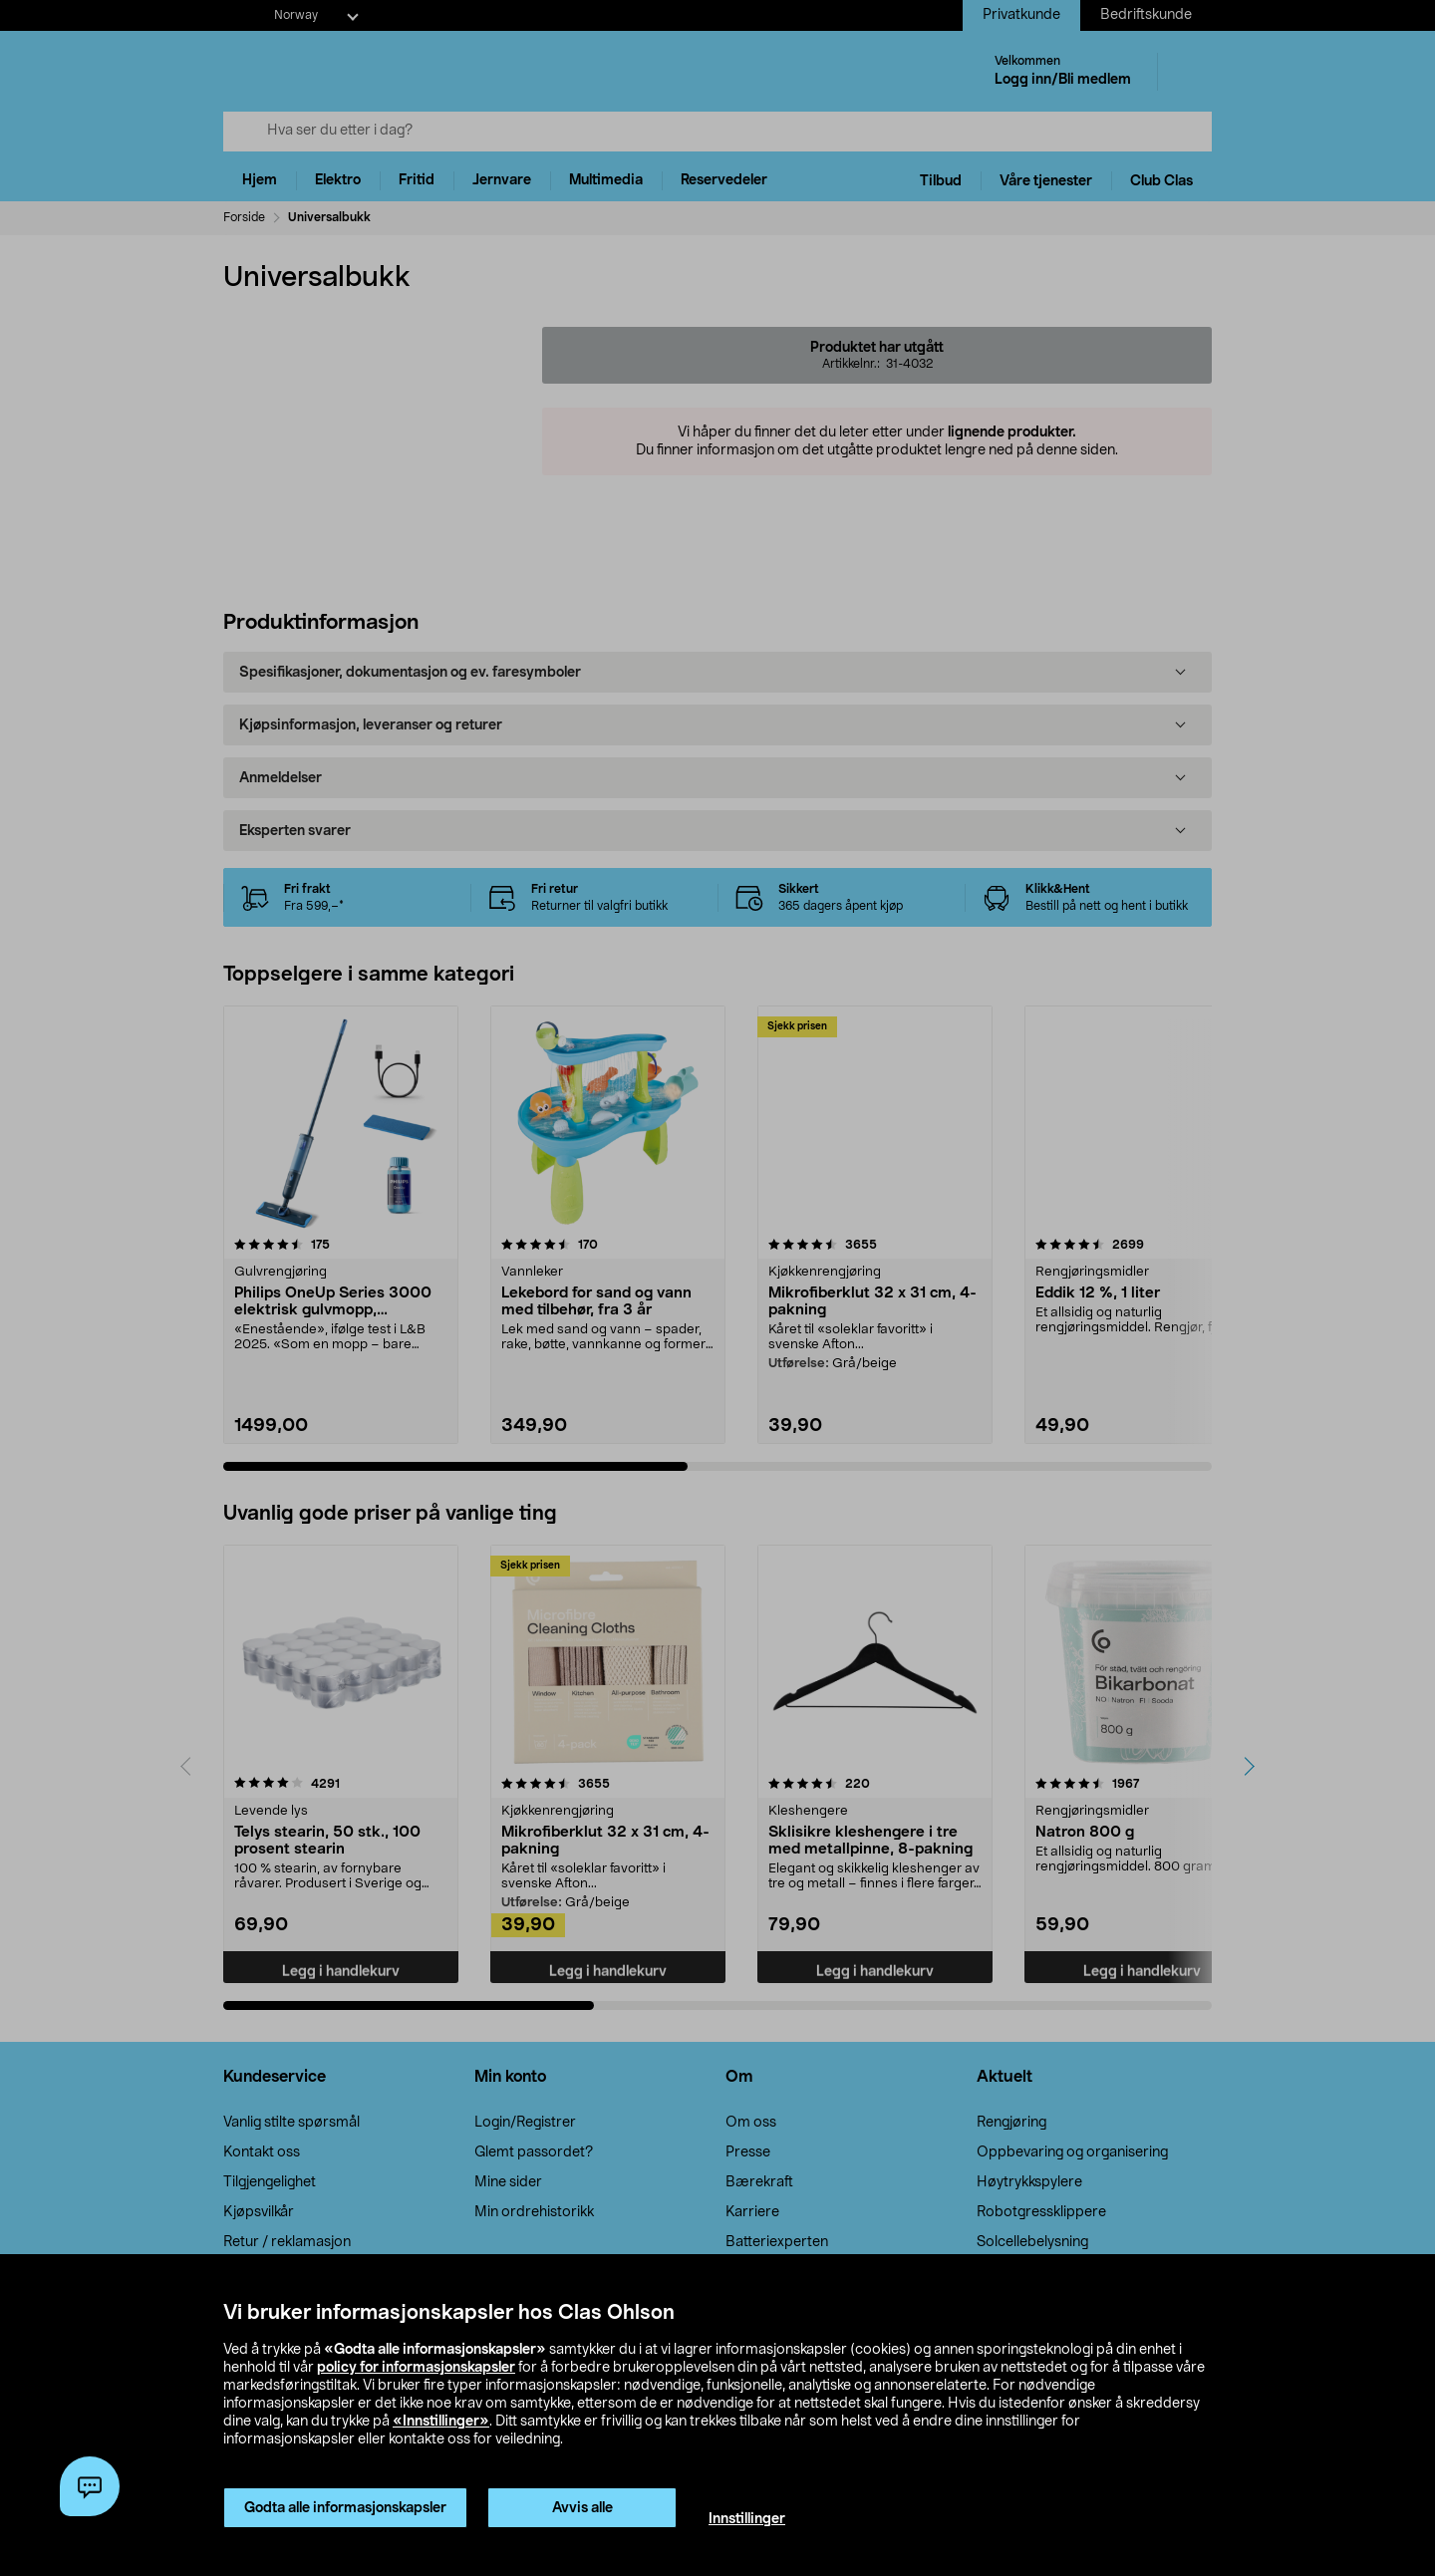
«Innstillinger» (441, 2422)
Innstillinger (747, 2519)
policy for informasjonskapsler (416, 2368)
